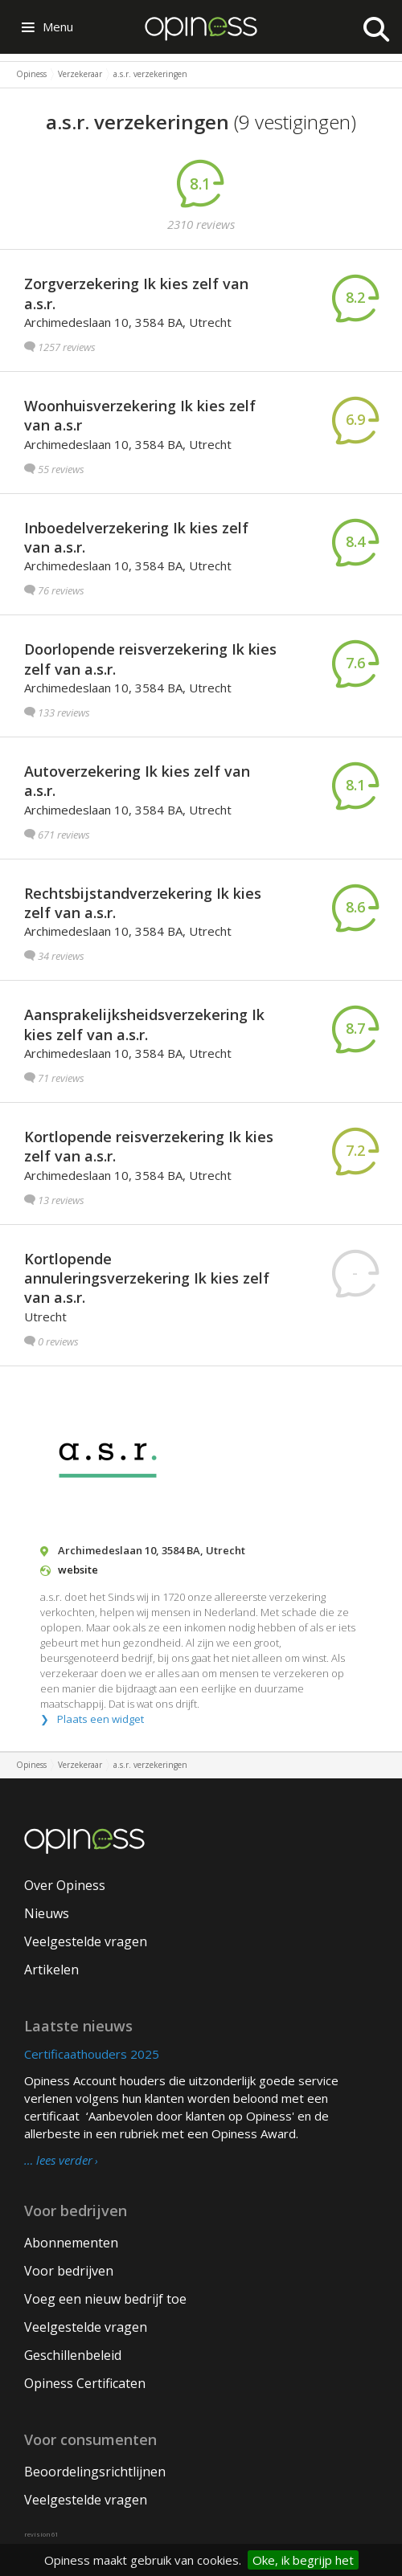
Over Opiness (64, 1885)
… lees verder (58, 2160)
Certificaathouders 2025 (91, 2054)
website (78, 1569)
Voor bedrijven (68, 2271)
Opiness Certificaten (85, 2383)
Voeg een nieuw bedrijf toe (105, 2299)
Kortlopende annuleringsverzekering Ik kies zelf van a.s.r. (146, 1278)
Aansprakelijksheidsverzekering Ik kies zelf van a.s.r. (144, 1024)
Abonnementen (71, 2242)
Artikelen (51, 1969)
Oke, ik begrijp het (303, 2560)
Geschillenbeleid (72, 2355)
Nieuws (46, 1913)
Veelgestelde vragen (85, 1941)
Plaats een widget (100, 1719)
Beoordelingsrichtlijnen (95, 2471)
